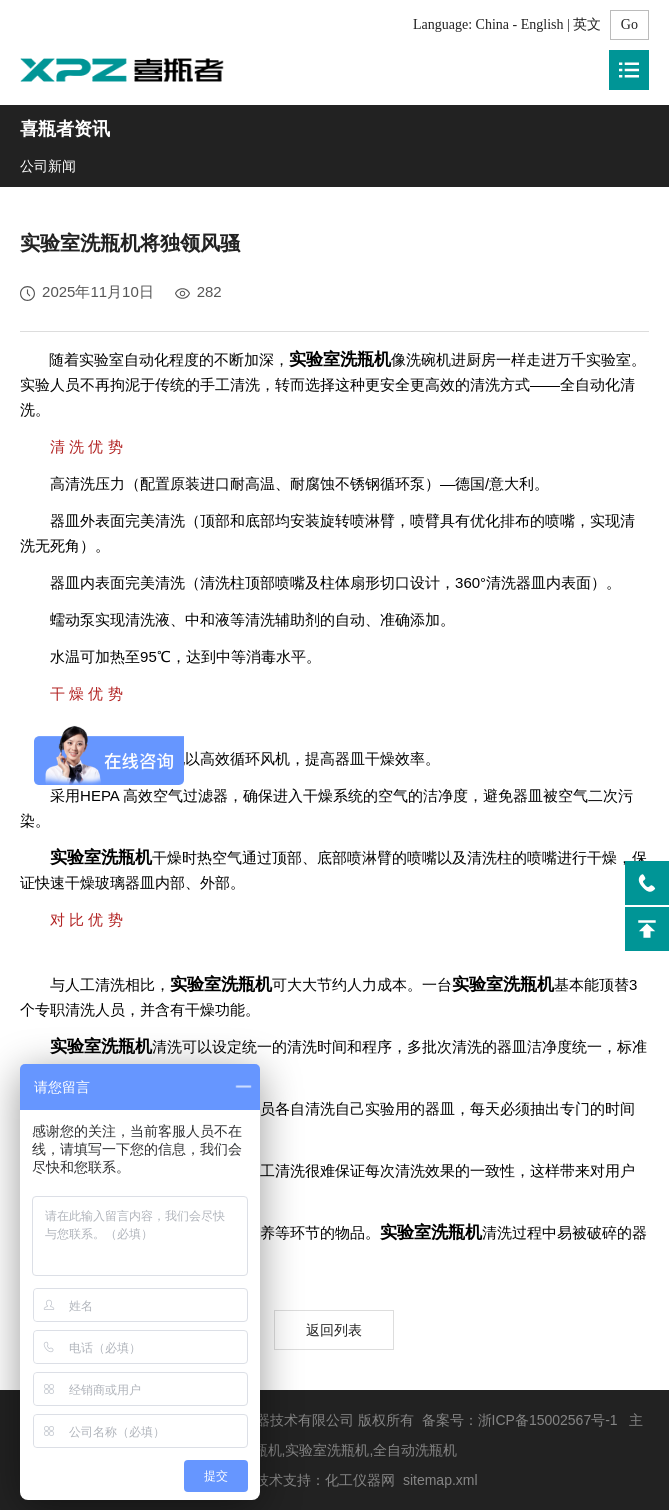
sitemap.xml (440, 1480)
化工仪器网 (360, 1480)
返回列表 (334, 1330)
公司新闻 (48, 166)
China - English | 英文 (539, 24)
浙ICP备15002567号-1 (548, 1420)
